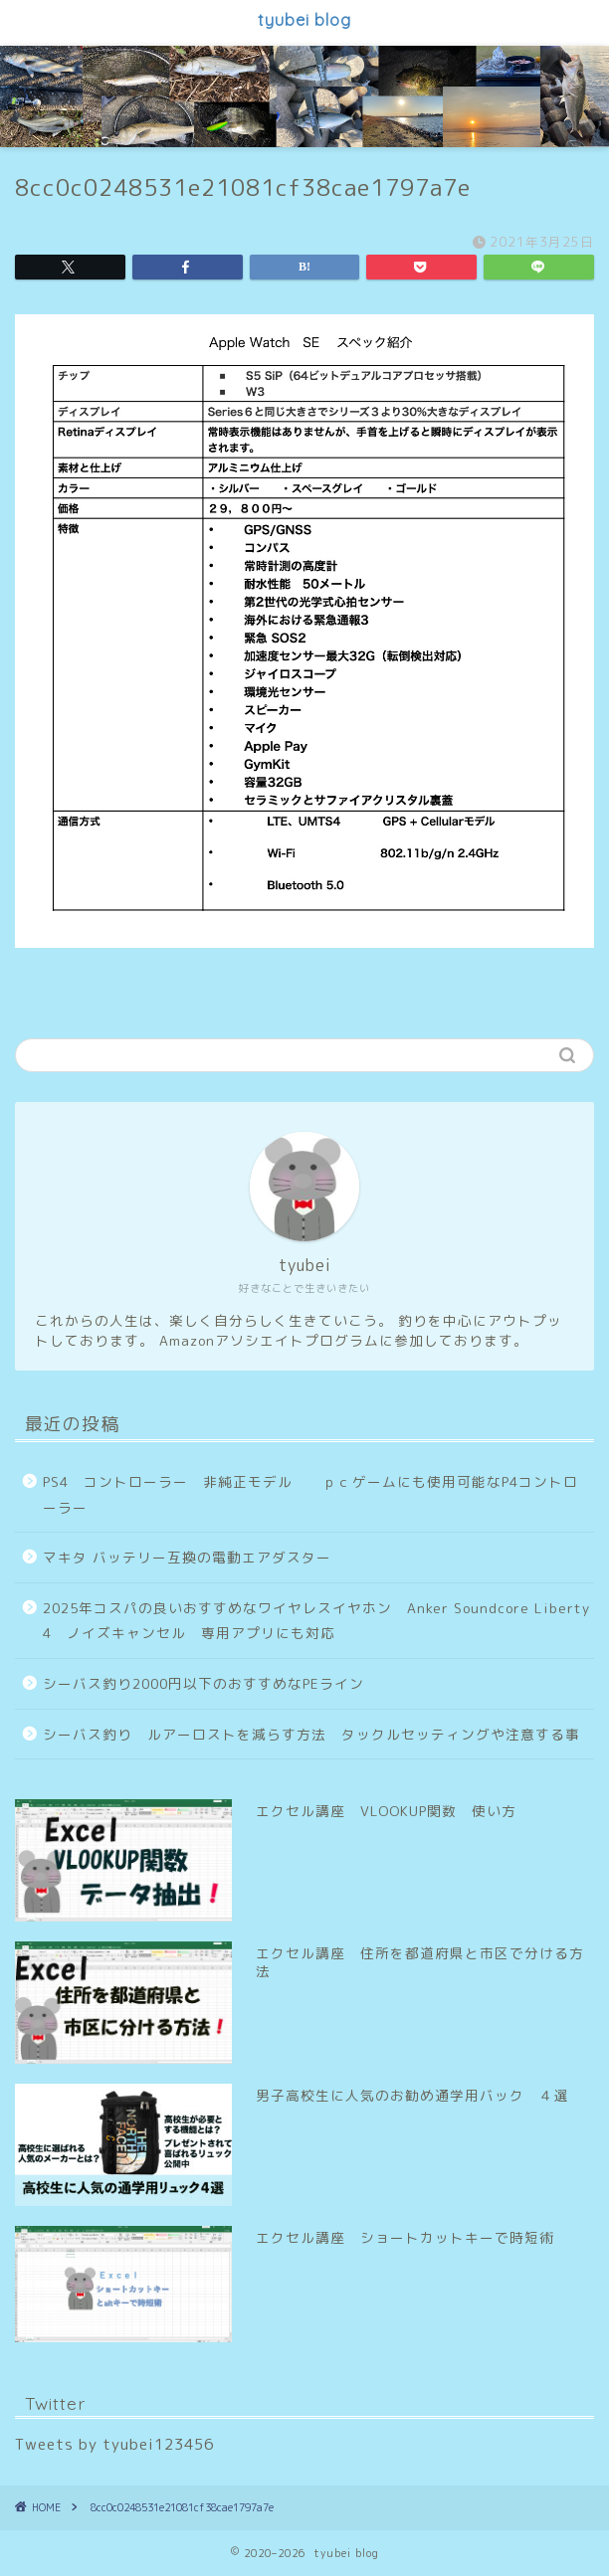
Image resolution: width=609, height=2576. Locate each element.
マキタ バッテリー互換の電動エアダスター (187, 1557)
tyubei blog (304, 20)
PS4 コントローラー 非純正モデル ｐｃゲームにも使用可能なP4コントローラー (310, 1494)
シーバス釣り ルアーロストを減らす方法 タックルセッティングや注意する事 (311, 1734)
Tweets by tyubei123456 (114, 2444)
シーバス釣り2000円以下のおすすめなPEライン (203, 1683)
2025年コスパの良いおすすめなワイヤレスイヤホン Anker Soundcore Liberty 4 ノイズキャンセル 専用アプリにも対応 (316, 1620)
